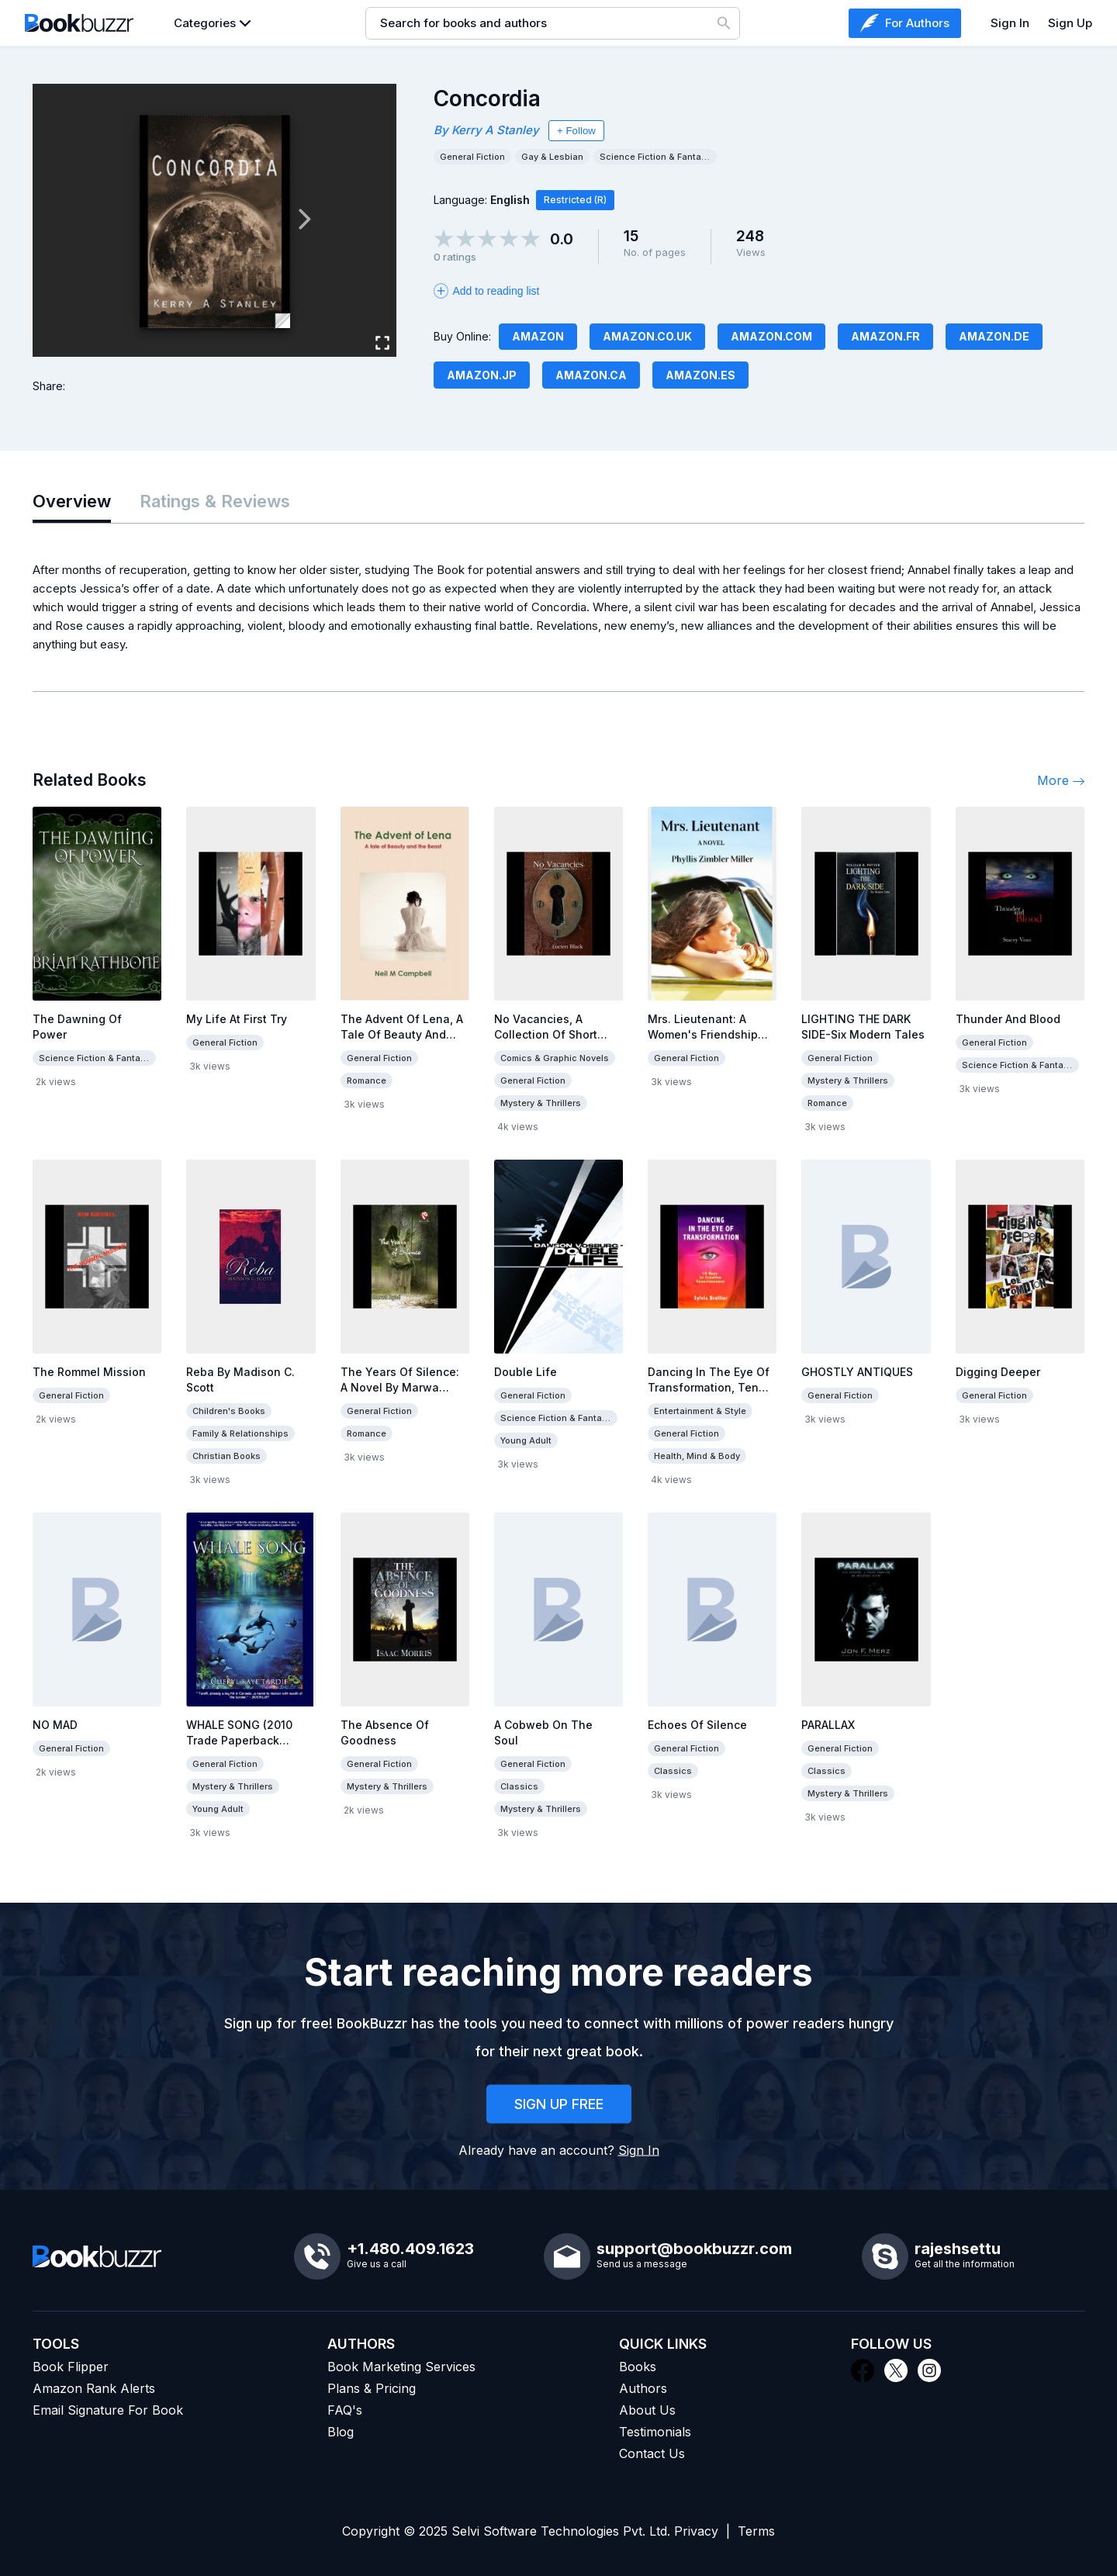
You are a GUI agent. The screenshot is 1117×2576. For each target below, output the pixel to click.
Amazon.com (771, 336)
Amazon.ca (591, 375)
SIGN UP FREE (558, 2104)
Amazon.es (700, 375)
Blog (340, 2431)
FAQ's (344, 2410)
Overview (72, 501)
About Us (647, 2410)
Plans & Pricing (371, 2388)
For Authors (904, 23)
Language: (482, 199)
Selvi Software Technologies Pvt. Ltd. (560, 2531)
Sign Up (1070, 23)
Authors (643, 2388)
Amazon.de (994, 336)
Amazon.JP (482, 375)
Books (637, 2366)
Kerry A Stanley (495, 130)
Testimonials (655, 2431)
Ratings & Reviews (215, 501)
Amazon (538, 336)
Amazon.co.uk (647, 336)
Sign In (1010, 23)
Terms (756, 2531)
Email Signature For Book (108, 2410)
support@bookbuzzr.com (694, 2248)
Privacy (696, 2531)
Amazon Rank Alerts (94, 2388)
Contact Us (652, 2453)
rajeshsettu (958, 2248)
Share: (49, 385)
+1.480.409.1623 (410, 2248)
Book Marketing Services (401, 2366)
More (1060, 780)
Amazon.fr (885, 336)
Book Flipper (71, 2366)
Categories (205, 23)
